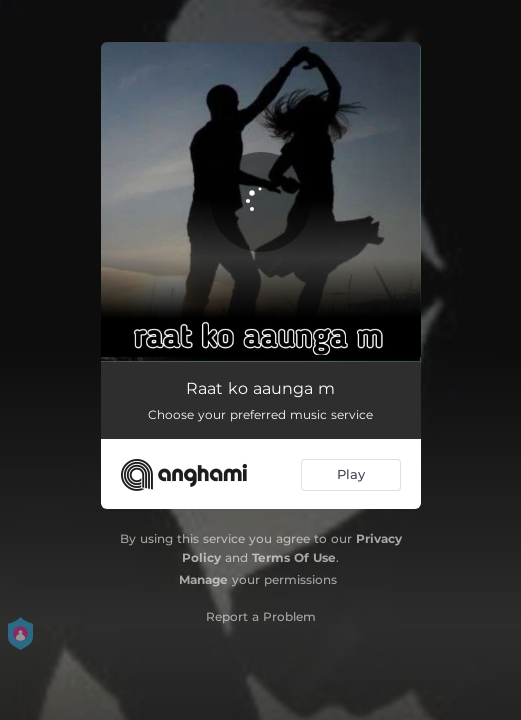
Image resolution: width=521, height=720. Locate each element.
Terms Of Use (294, 557)
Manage (203, 579)
